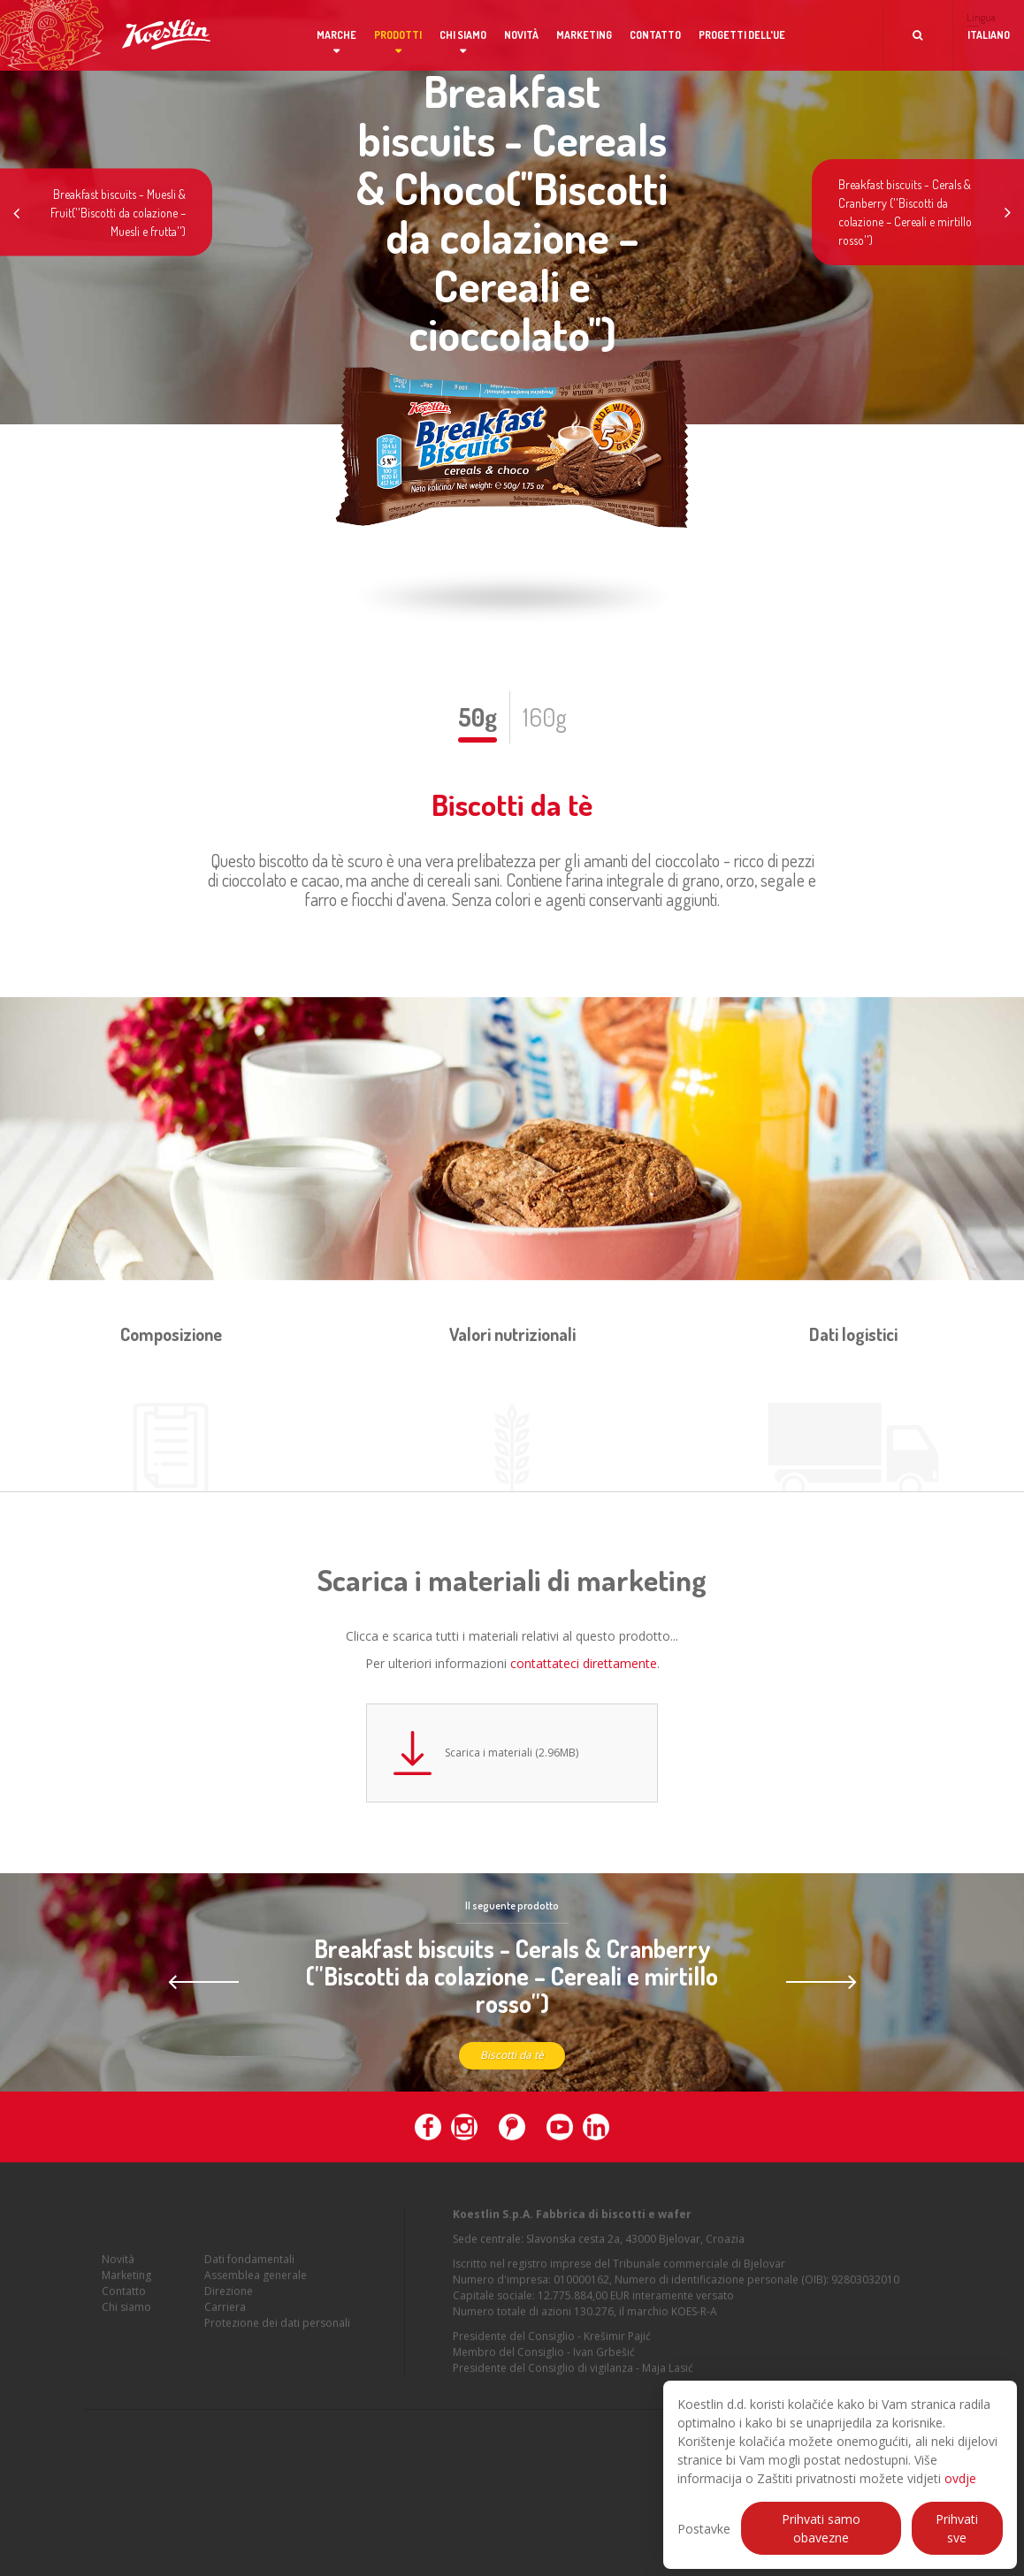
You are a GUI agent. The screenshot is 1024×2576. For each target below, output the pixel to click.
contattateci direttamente (583, 1663)
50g (477, 717)
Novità (521, 35)
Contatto (655, 35)
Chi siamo (462, 35)
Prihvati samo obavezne (821, 2528)
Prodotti (398, 35)
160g (545, 717)
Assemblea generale (255, 2282)
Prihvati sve (957, 2528)
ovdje (960, 2478)
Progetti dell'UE (742, 35)
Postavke (703, 2528)
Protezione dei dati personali (277, 2329)
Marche (336, 35)
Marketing (584, 35)
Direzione (228, 2297)
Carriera (225, 2313)
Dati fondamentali (249, 2266)
